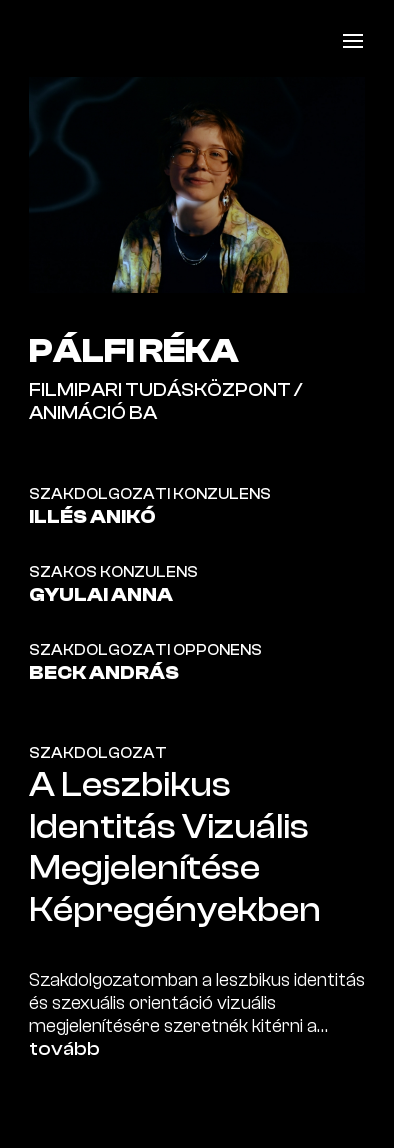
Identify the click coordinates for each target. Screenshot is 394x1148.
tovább (64, 1049)
